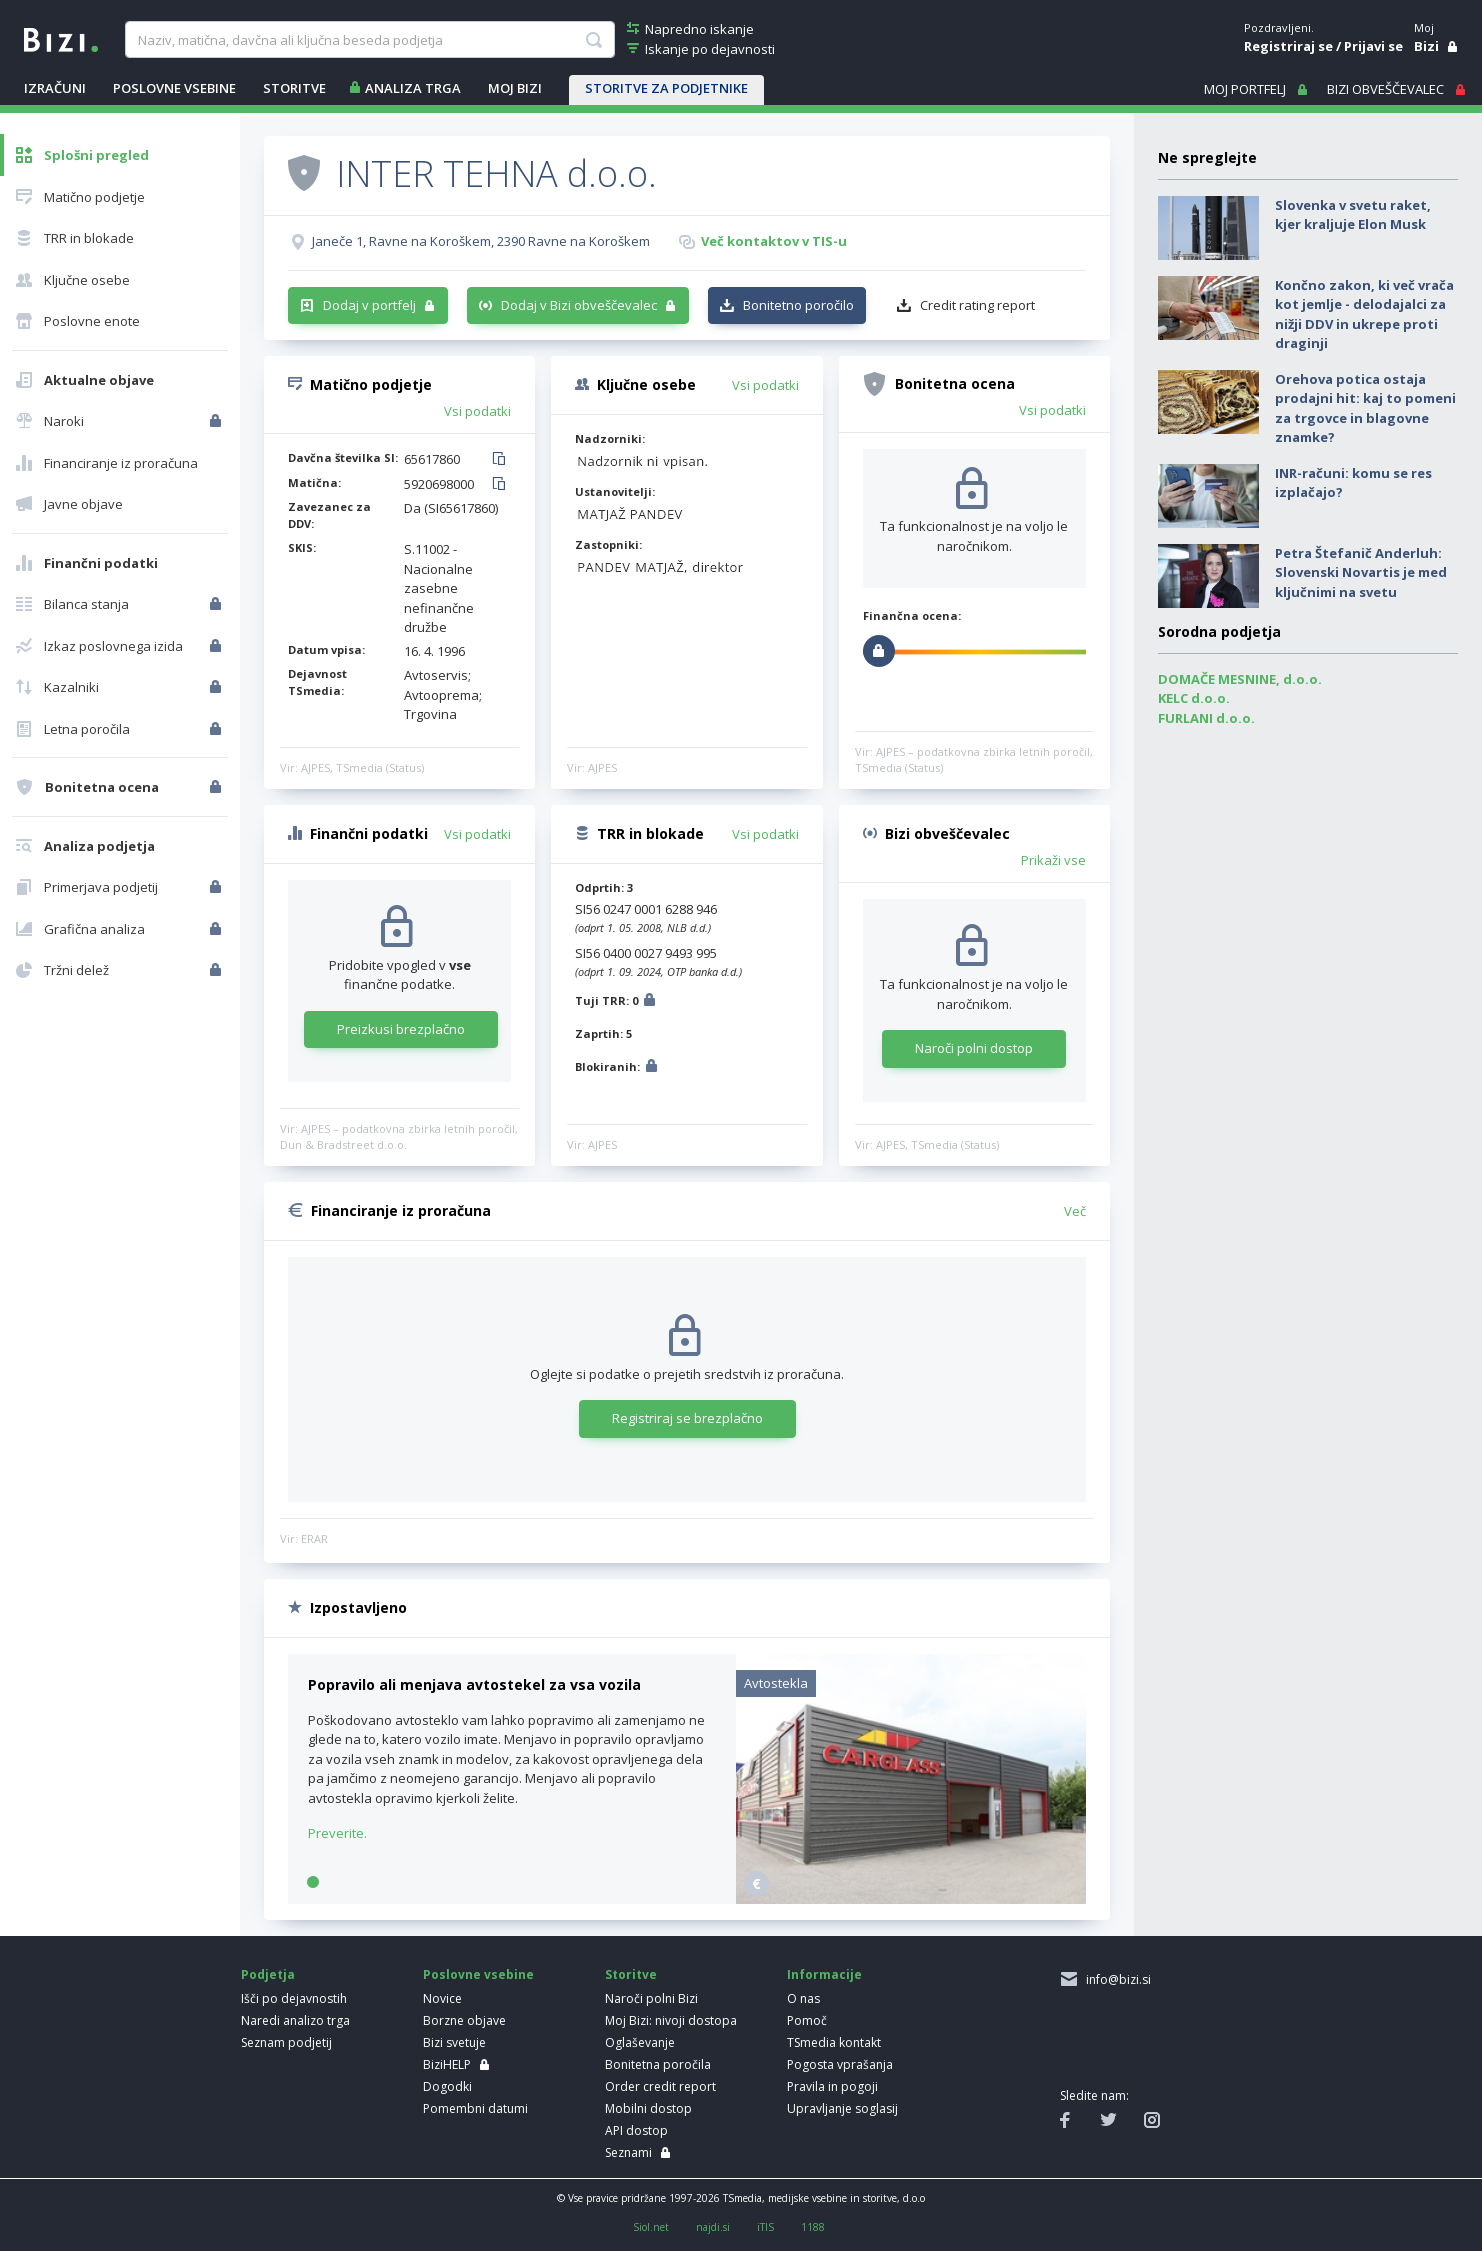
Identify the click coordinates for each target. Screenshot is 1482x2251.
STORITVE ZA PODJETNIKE (666, 88)
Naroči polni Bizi (651, 1998)
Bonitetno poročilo (798, 305)
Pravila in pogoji (832, 2086)
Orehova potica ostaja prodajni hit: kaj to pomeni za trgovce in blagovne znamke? (1365, 408)
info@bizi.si (1115, 1979)
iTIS (765, 2227)
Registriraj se (1288, 46)
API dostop (636, 2130)
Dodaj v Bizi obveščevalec (579, 305)
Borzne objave (464, 2020)
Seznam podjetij (286, 2042)
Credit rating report (977, 305)
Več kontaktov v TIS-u (774, 241)
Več (1075, 1211)
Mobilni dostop (648, 2108)
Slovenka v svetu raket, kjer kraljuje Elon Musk (1353, 215)
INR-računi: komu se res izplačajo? (1353, 483)
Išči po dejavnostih (294, 1998)
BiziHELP (447, 2064)
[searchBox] (369, 40)
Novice (442, 1998)
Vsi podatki (477, 411)
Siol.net (651, 2227)
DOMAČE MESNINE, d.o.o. (1240, 679)
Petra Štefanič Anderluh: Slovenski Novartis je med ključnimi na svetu (1361, 572)
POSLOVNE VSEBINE (174, 88)
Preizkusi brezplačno (401, 1029)
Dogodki (447, 2086)
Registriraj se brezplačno (687, 1418)
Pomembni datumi (475, 2108)
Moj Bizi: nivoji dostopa (671, 2020)
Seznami (628, 2152)
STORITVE (294, 88)
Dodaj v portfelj (369, 305)
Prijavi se (1373, 46)
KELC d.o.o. (1194, 698)
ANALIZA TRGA (413, 88)
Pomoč (807, 2020)
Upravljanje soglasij (842, 2108)
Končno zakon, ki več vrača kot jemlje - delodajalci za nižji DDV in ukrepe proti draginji (1364, 314)
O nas (803, 1998)
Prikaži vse (1053, 860)
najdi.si (713, 2227)
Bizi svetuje (454, 2042)
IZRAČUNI (55, 88)
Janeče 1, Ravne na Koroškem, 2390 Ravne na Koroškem (481, 241)
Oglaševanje (640, 2042)
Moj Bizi (515, 88)
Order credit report (660, 2086)
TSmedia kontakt (834, 2042)
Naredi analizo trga (295, 2020)
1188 (813, 2227)
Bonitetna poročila (658, 2064)
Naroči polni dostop (974, 1048)
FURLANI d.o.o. (1206, 718)
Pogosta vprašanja (840, 2064)
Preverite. (337, 1833)
